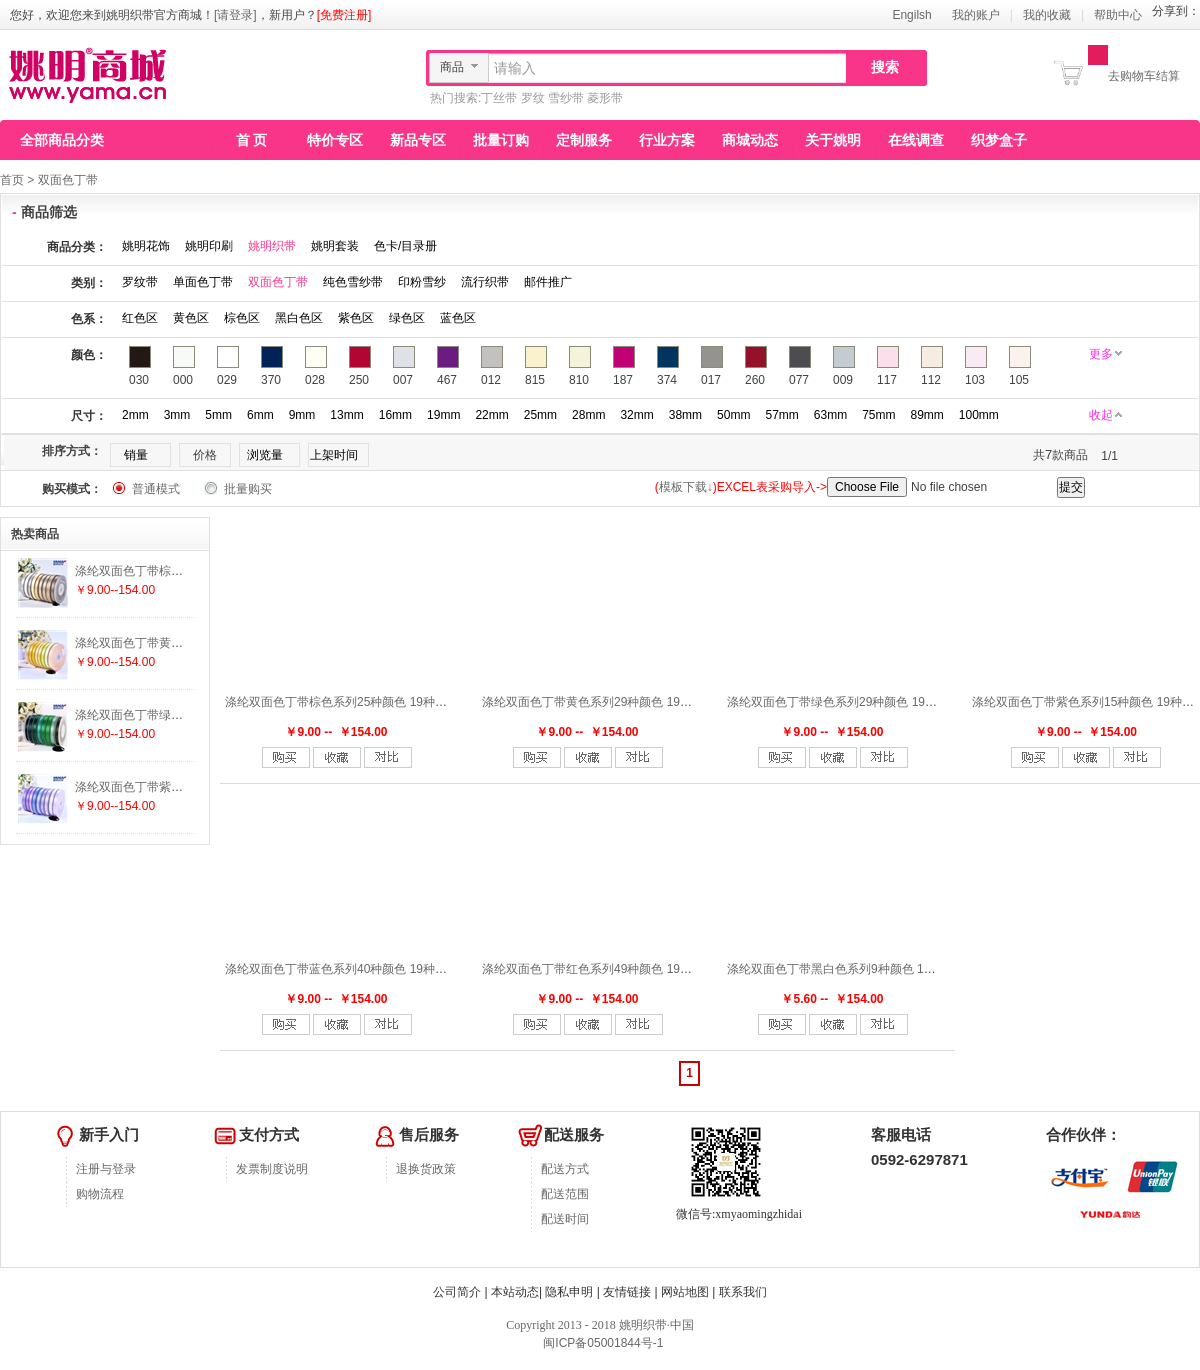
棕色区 (242, 318)
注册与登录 (106, 1169)
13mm (346, 415)
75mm (878, 415)
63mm (830, 415)
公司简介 (457, 1292)
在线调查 (916, 140)
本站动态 (515, 1292)
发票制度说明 (272, 1169)
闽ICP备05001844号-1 (601, 1343)
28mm (588, 415)
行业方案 (667, 140)
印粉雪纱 (422, 282)
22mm (491, 415)
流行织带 (485, 282)
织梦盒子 (999, 140)
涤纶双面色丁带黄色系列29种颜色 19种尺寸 (599, 702)
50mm (733, 415)
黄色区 (191, 318)
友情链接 (627, 1292)
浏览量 (265, 455)
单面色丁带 (203, 282)
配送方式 (565, 1169)
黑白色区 (299, 318)
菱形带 (605, 98)
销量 (136, 455)
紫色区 (356, 318)
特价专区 (335, 140)
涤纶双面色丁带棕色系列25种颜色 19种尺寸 (342, 702)
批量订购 (501, 140)
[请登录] (235, 15)
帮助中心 (1118, 15)
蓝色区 (458, 318)
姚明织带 (272, 246)
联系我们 (743, 1292)
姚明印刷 (209, 246)
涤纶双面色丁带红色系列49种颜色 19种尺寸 (599, 969)
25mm (540, 415)
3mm (177, 415)
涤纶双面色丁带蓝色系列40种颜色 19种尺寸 (342, 969)
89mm (926, 415)
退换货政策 (426, 1169)
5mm (218, 415)
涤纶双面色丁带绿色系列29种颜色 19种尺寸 (844, 702)
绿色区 (407, 318)
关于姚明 (833, 140)
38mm (685, 415)
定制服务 (584, 140)
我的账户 (976, 15)
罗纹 (533, 98)
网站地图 (685, 1292)
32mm (636, 415)
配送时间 (565, 1219)
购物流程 (100, 1194)
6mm (260, 415)
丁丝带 (499, 98)
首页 (12, 180)
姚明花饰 (146, 246)
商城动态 (750, 140)
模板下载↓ (686, 487)
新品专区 (418, 140)
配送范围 (565, 1194)
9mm (302, 415)
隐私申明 (569, 1292)
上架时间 (334, 455)
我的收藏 (1047, 15)
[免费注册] (344, 15)
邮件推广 (548, 282)
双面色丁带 (68, 180)
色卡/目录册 (405, 246)
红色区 (140, 318)
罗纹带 (140, 282)
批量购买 (248, 489)
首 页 (252, 140)
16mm (395, 415)
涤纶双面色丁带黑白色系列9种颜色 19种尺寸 (846, 969)
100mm (979, 415)
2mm (135, 415)
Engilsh (911, 15)
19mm (443, 415)
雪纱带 (566, 98)
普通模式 (156, 489)
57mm (781, 415)
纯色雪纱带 (353, 282)
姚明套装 (335, 246)
